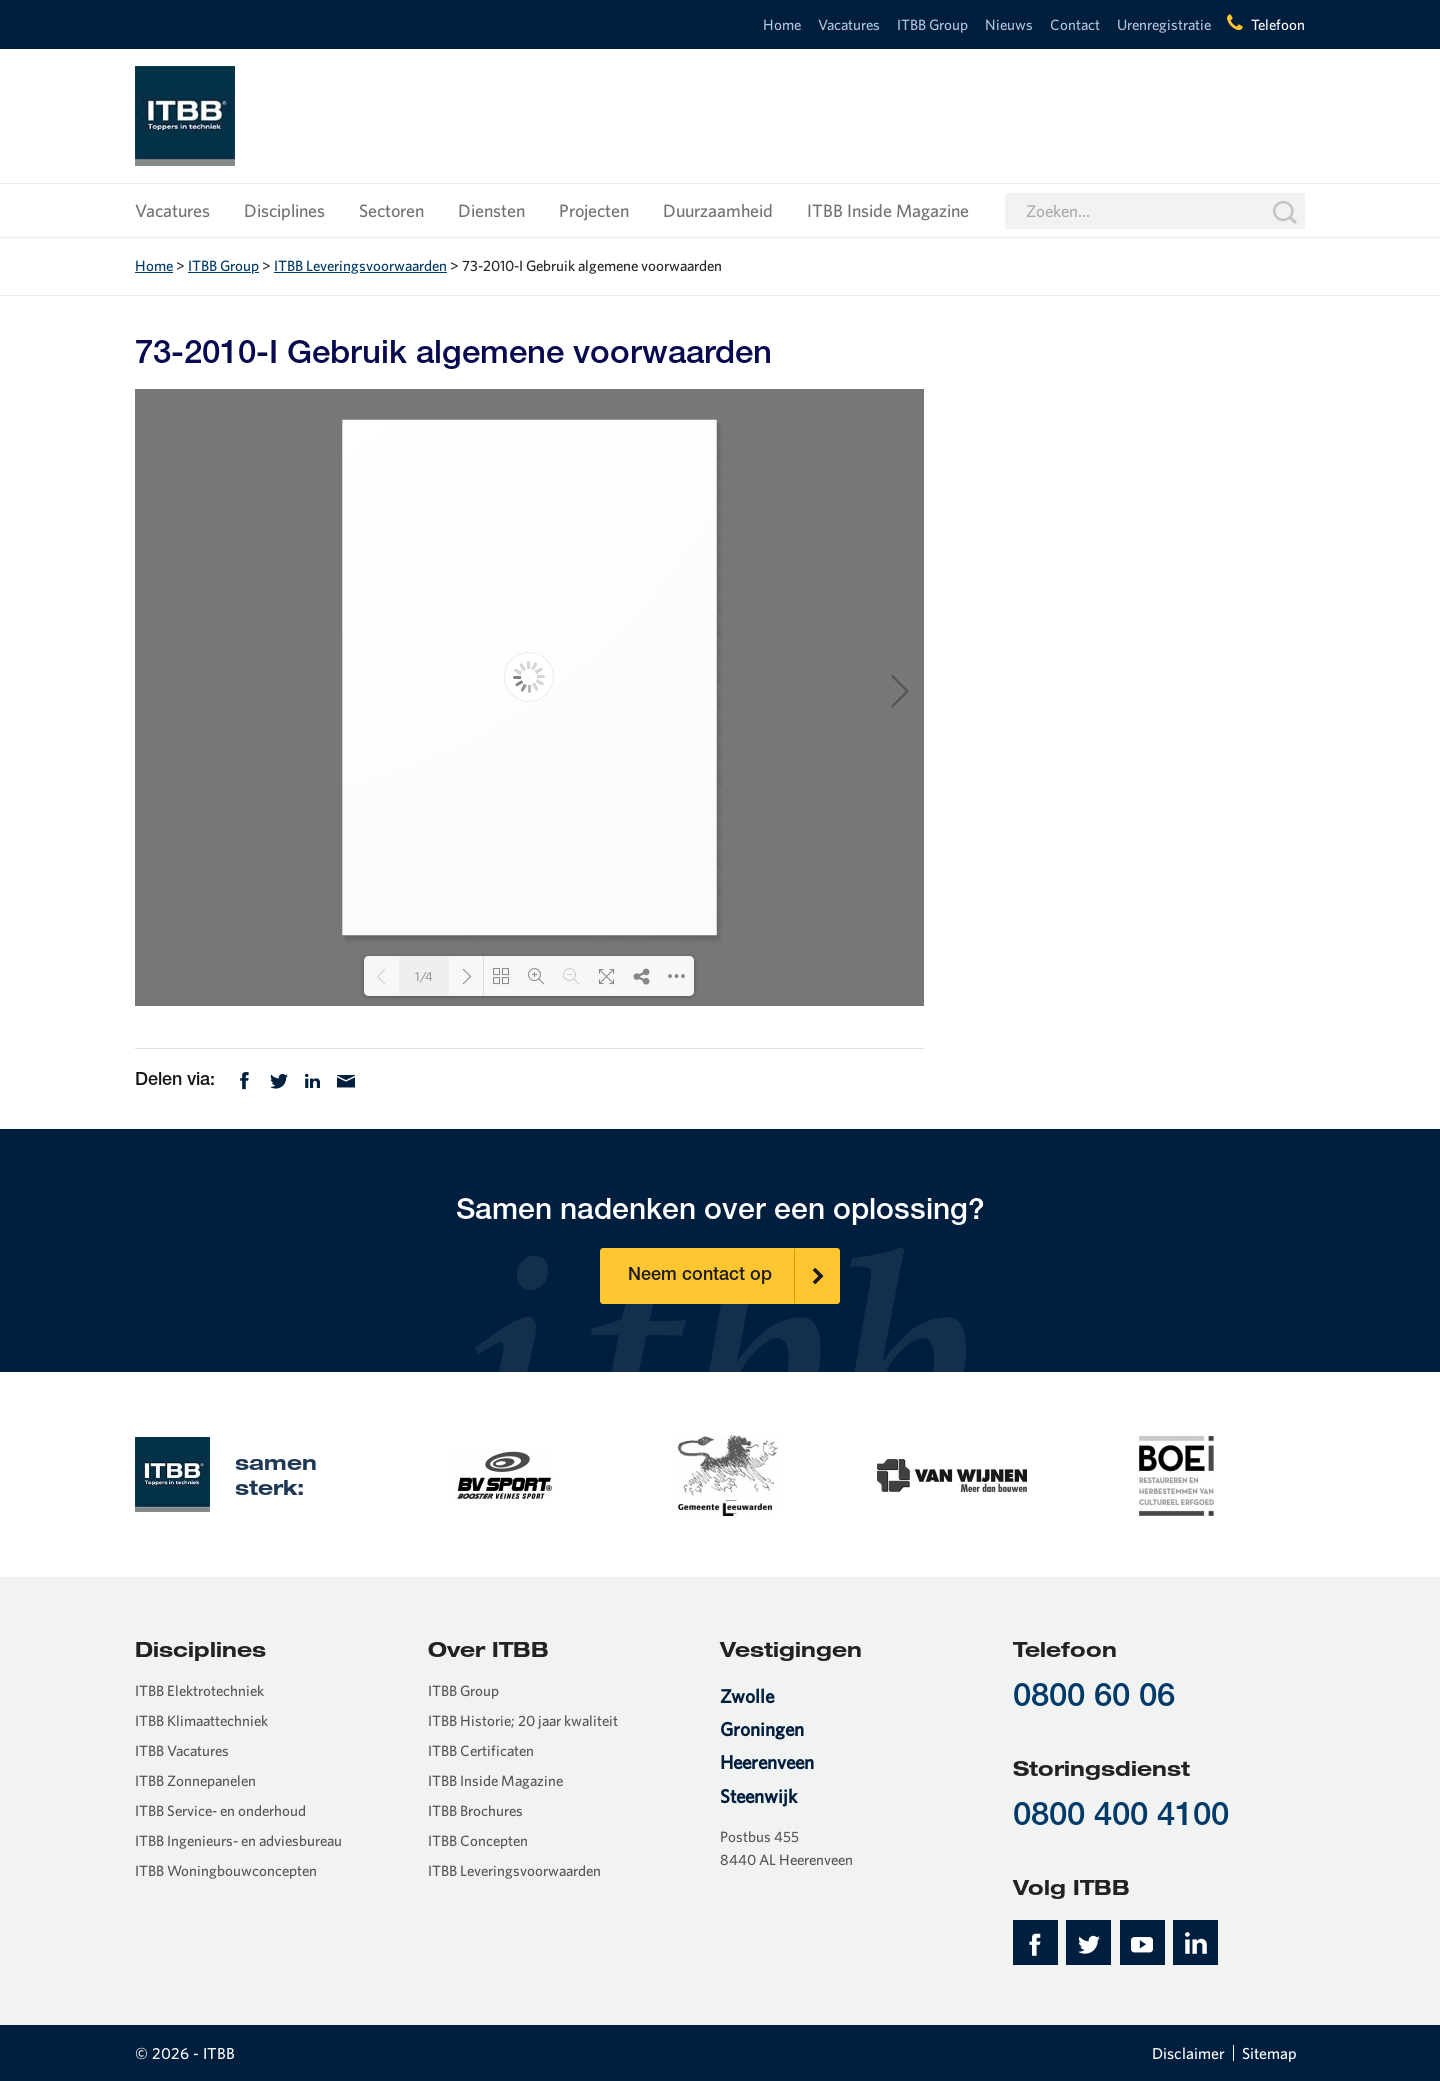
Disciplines (284, 210)
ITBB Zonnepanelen (195, 1780)
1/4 (424, 976)
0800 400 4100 (1121, 1817)
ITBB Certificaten (481, 1750)
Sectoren (391, 210)
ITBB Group (932, 24)
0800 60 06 (1094, 1698)
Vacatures (849, 24)
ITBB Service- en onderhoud (220, 1810)
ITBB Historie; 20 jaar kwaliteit (523, 1720)
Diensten (491, 210)
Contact (1075, 24)
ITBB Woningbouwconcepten (226, 1870)
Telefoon (1278, 24)
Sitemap (1269, 2053)
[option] (504, 1474)
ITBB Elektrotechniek (199, 1690)
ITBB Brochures (475, 1810)
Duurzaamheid (718, 210)
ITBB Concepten (478, 1840)
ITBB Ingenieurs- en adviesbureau (238, 1840)
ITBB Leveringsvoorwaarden (360, 265)
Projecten (594, 210)
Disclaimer (1188, 2053)
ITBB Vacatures (182, 1750)
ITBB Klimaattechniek (201, 1720)
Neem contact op (734, 1276)
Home (782, 24)
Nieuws (1009, 24)
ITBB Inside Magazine (888, 210)
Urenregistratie (1164, 24)
